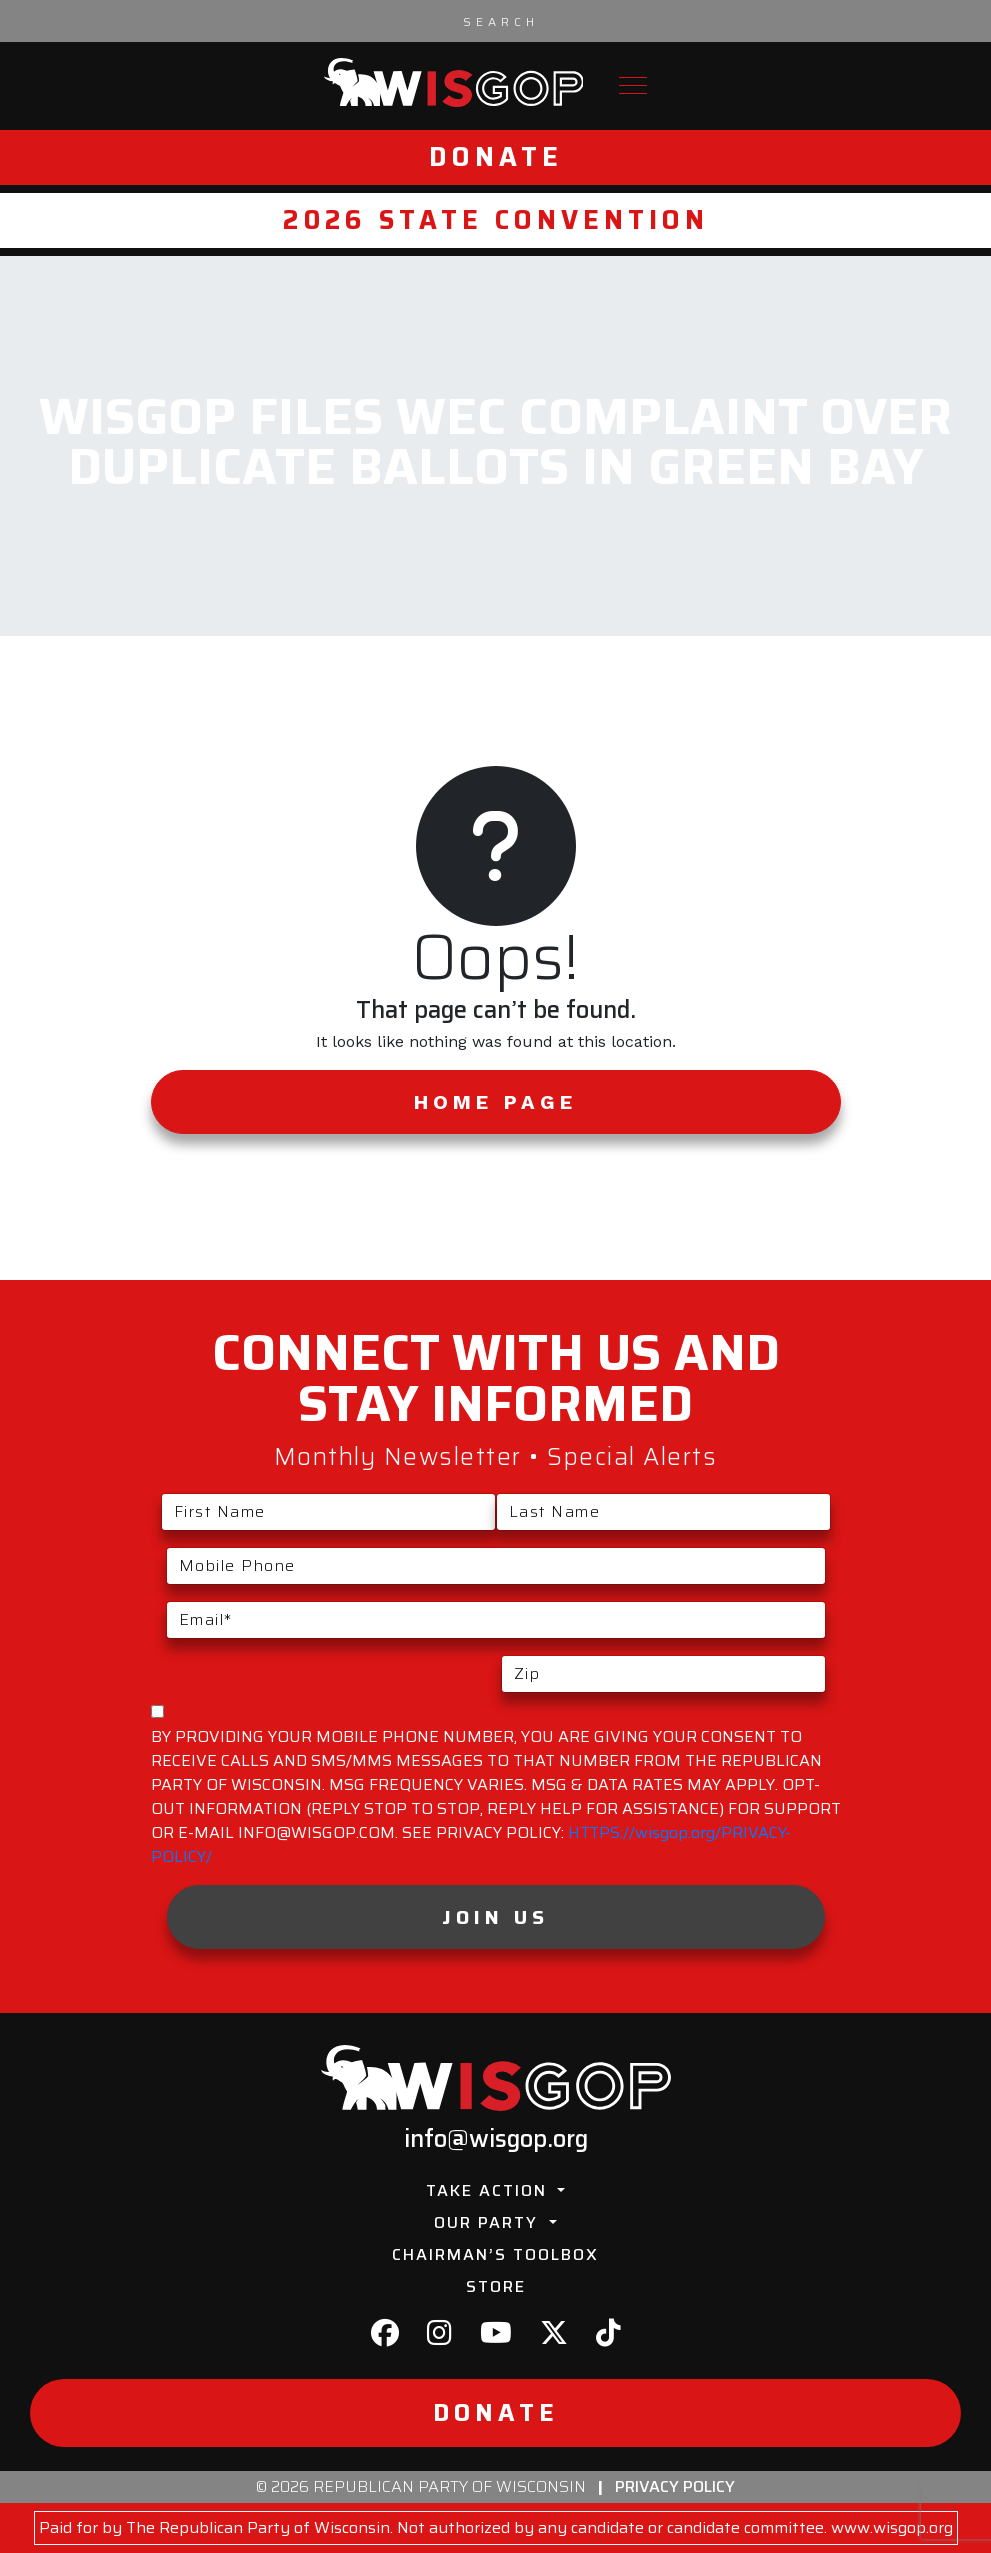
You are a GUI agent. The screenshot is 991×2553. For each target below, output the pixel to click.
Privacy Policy (675, 2486)
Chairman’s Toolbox (495, 2254)
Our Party (489, 2222)
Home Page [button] (495, 1102)
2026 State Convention (496, 220)
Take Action (489, 2190)
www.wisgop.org (892, 2527)
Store (496, 2286)
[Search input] (501, 21)
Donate (496, 157)
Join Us (495, 1917)
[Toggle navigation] (633, 85)
